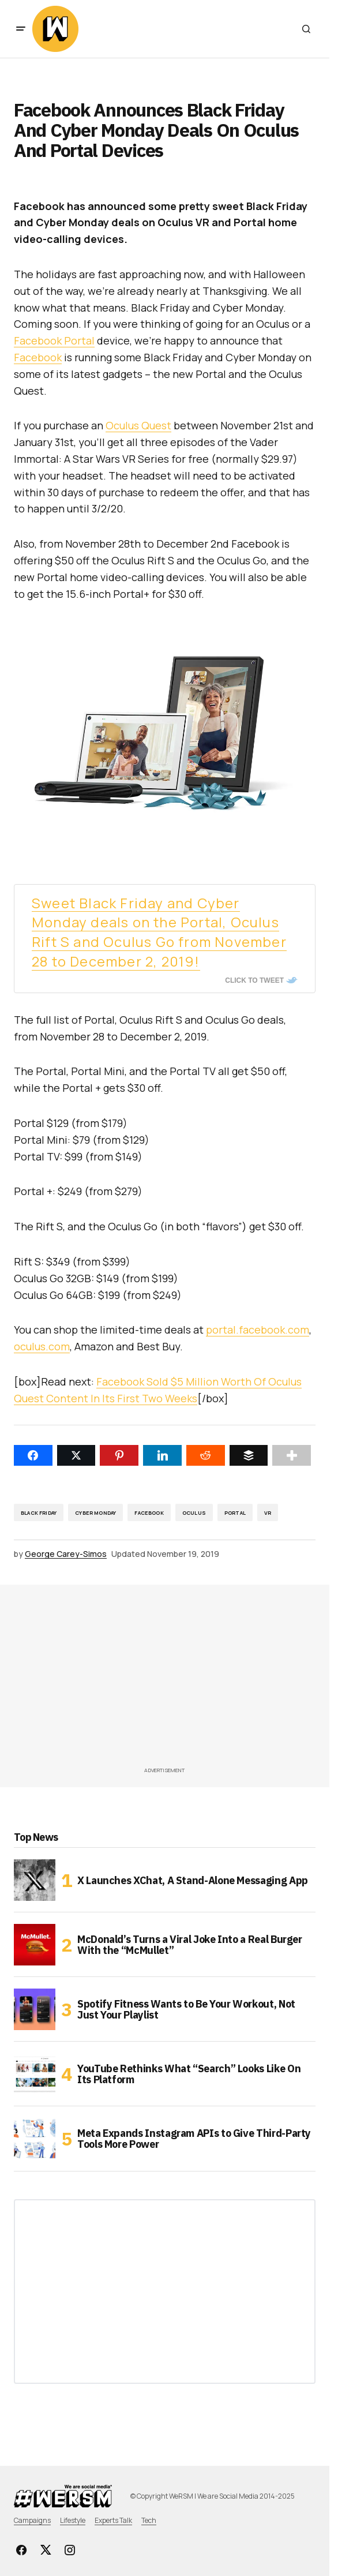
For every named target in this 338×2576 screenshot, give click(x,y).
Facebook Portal (54, 340)
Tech (148, 2520)
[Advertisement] (176, 1679)
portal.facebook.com (257, 1329)
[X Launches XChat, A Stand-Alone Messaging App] (34, 1880)
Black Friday (39, 1513)
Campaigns (32, 2520)
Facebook (38, 357)
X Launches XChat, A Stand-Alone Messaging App (192, 1880)
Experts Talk (113, 2520)
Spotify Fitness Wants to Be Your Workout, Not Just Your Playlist (186, 2009)
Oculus (194, 1513)
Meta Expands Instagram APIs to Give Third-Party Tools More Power (194, 2138)
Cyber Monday (95, 1513)
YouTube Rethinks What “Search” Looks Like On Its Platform (189, 2074)
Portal (235, 1513)
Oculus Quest (138, 425)
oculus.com (42, 1346)
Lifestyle (72, 2520)
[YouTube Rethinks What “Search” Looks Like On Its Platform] (34, 2074)
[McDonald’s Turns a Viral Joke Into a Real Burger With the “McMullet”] (34, 1944)
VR (267, 1513)
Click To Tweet (254, 980)
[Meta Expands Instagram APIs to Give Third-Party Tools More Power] (34, 2138)
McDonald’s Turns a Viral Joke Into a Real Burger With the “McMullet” (189, 1945)
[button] (21, 29)
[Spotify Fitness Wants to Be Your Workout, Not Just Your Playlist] (34, 2009)
